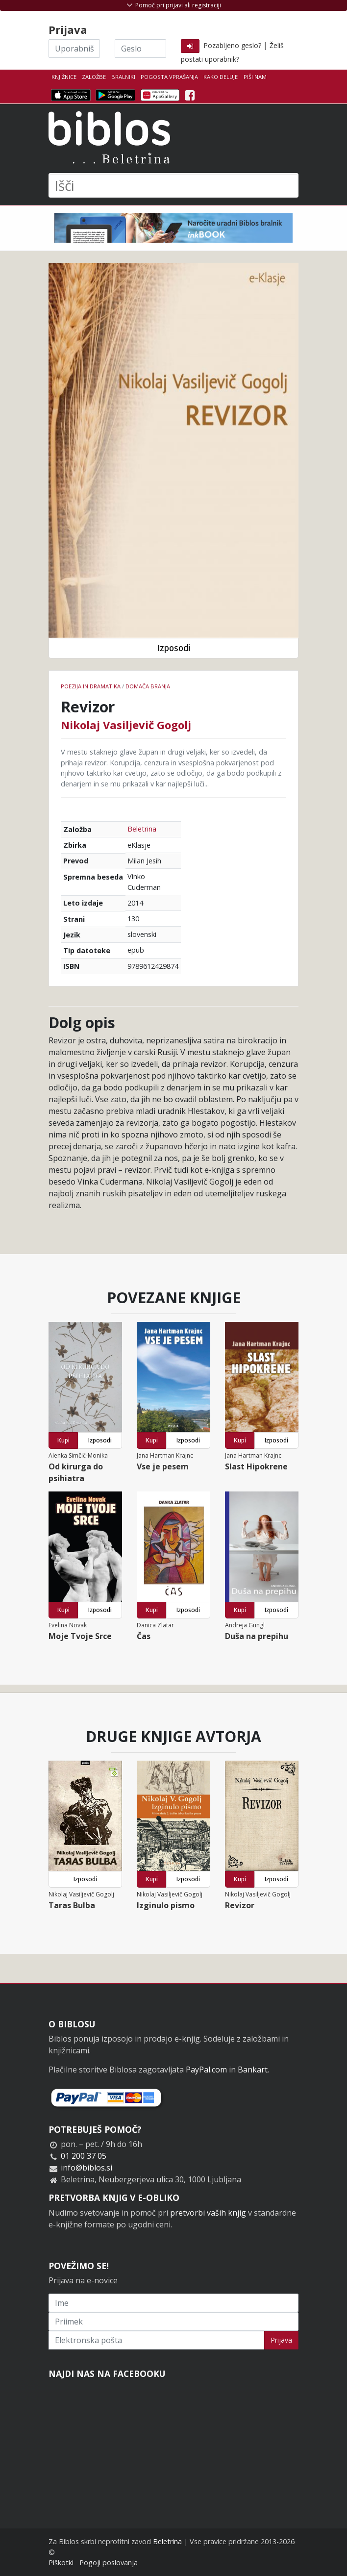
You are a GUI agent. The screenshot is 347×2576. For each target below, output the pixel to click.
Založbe (94, 76)
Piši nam (255, 76)
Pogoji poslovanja (108, 2562)
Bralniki (123, 76)
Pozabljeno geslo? (232, 45)
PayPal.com (206, 2069)
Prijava (281, 2340)
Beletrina (141, 828)
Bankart (253, 2069)
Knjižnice (63, 76)
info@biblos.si (86, 2167)
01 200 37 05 (83, 2155)
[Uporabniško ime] (74, 48)
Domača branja (147, 686)
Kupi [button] (63, 1440)
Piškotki (61, 2562)
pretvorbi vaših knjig (208, 2212)
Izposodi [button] (173, 648)
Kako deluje (220, 76)
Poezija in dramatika (91, 686)
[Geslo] (140, 48)
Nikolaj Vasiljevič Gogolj (126, 724)
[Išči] (173, 185)
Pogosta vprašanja (169, 76)
